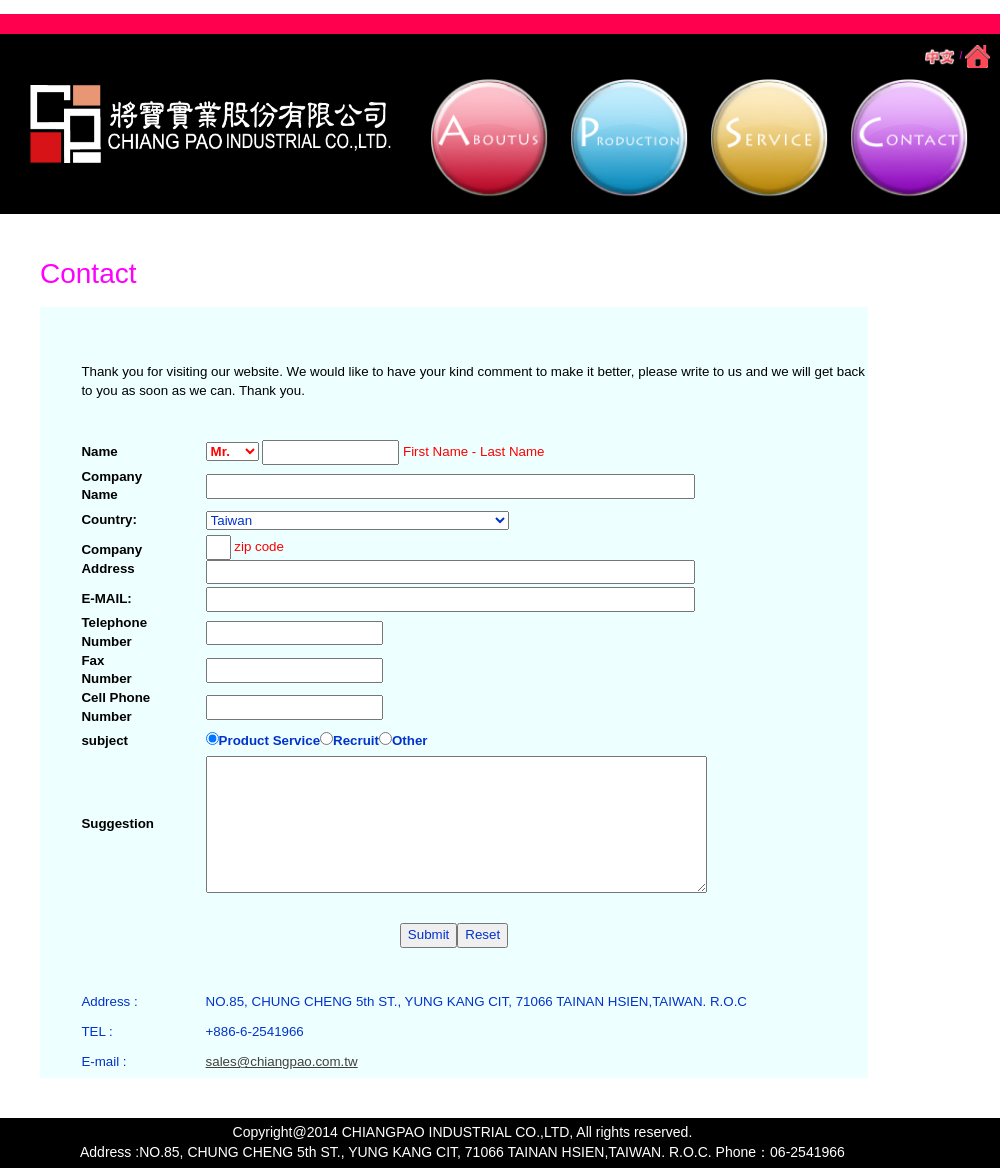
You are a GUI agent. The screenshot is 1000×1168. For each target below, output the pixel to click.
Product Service (263, 740)
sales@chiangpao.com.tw (282, 1061)
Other (403, 740)
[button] (490, 139)
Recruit (349, 740)
